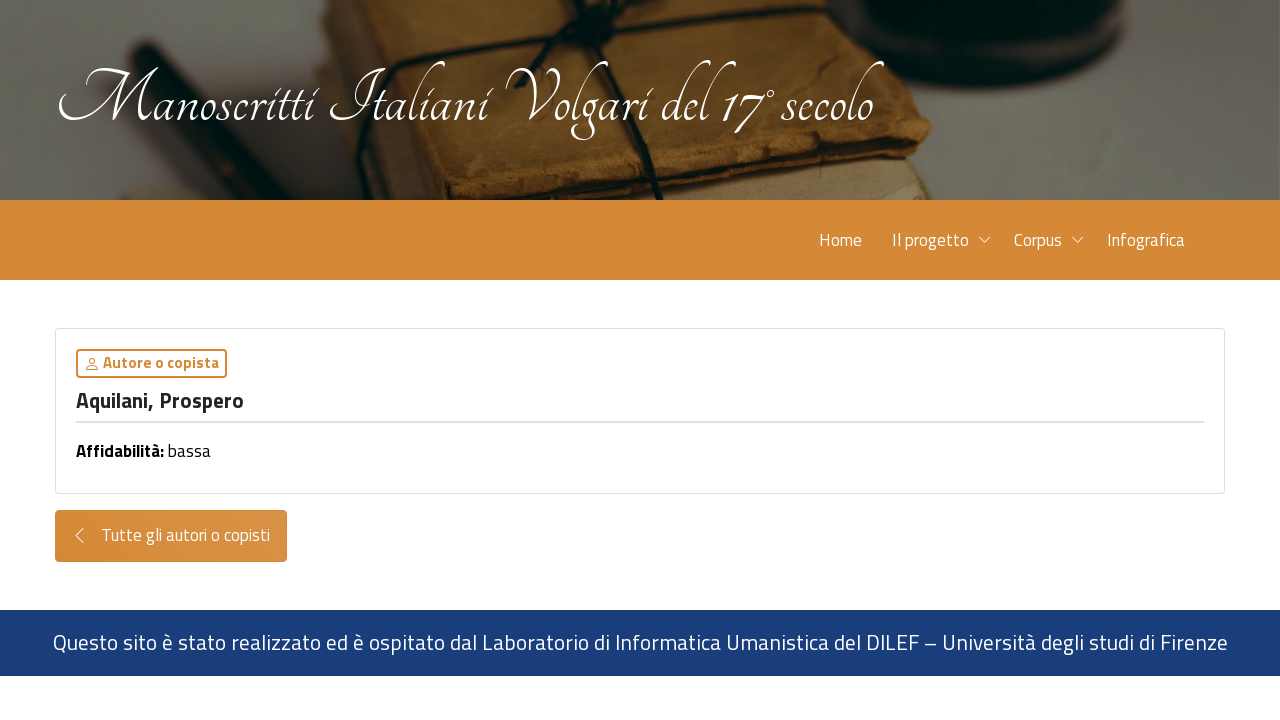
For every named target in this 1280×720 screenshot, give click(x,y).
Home (840, 240)
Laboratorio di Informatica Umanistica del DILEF (700, 642)
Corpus (1038, 240)
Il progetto (930, 240)
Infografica (1146, 240)
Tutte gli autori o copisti (171, 535)
